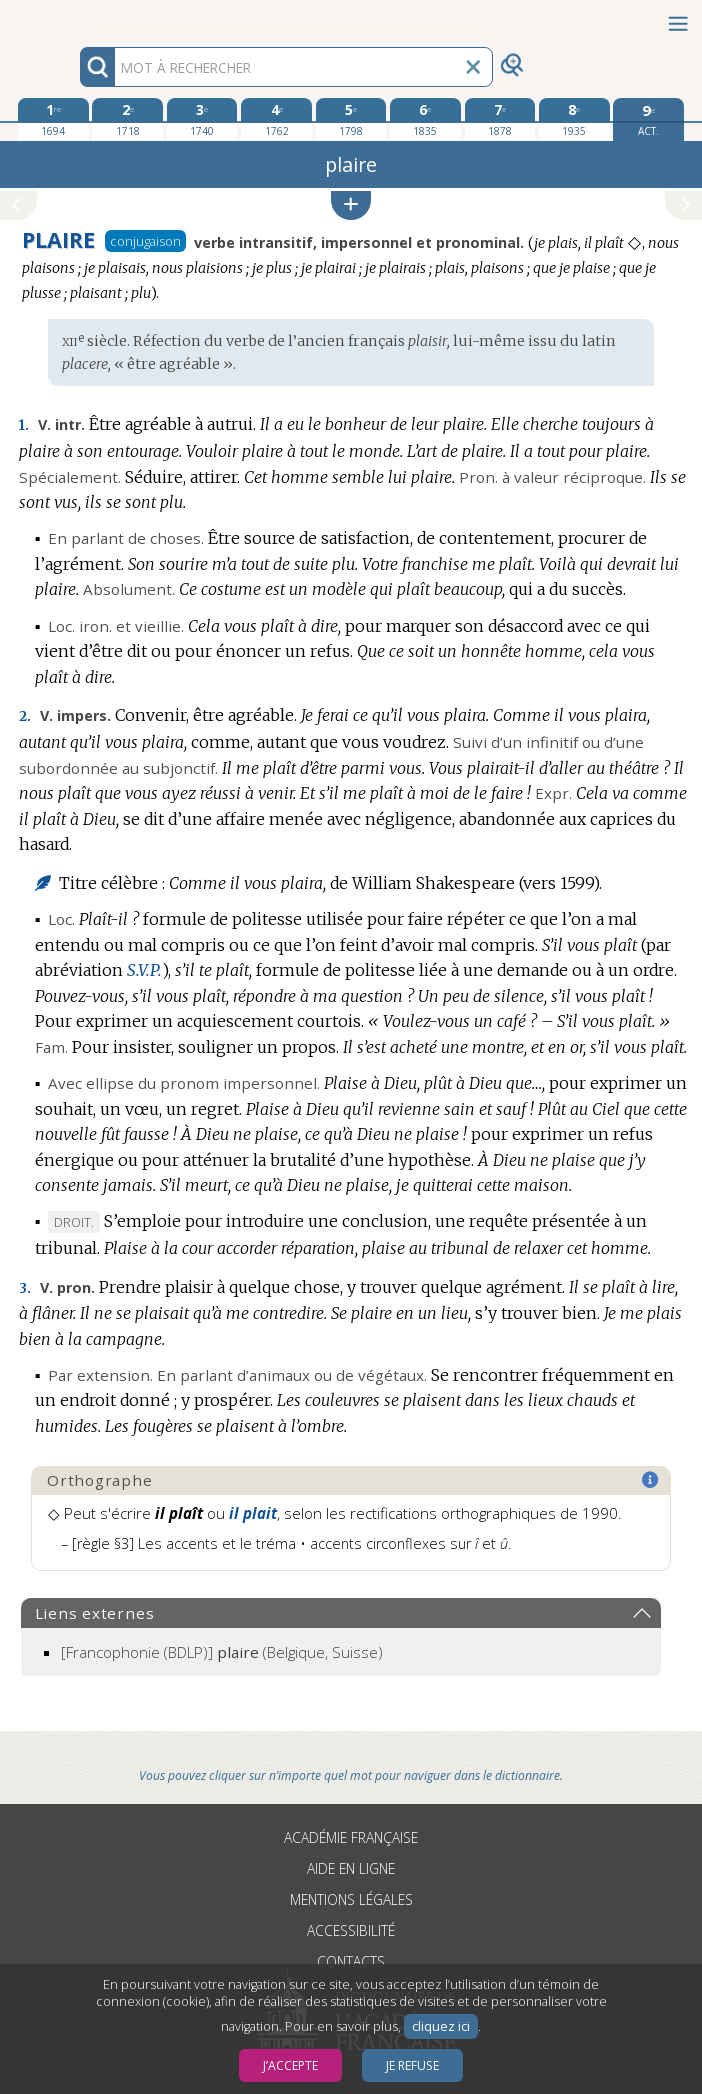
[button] (351, 205)
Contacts (351, 1961)
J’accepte (290, 2065)
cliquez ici (441, 2026)
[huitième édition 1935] (574, 119)
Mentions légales (351, 1899)
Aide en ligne (351, 1868)
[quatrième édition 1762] (276, 119)
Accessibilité (351, 1930)
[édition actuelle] (648, 119)
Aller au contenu (78, 17)
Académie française (351, 1837)
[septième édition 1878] (500, 119)
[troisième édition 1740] (202, 119)
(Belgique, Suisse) (222, 1652)
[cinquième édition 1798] (351, 119)
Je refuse (412, 2065)
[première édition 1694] (53, 119)
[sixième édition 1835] (425, 119)
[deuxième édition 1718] (127, 119)
